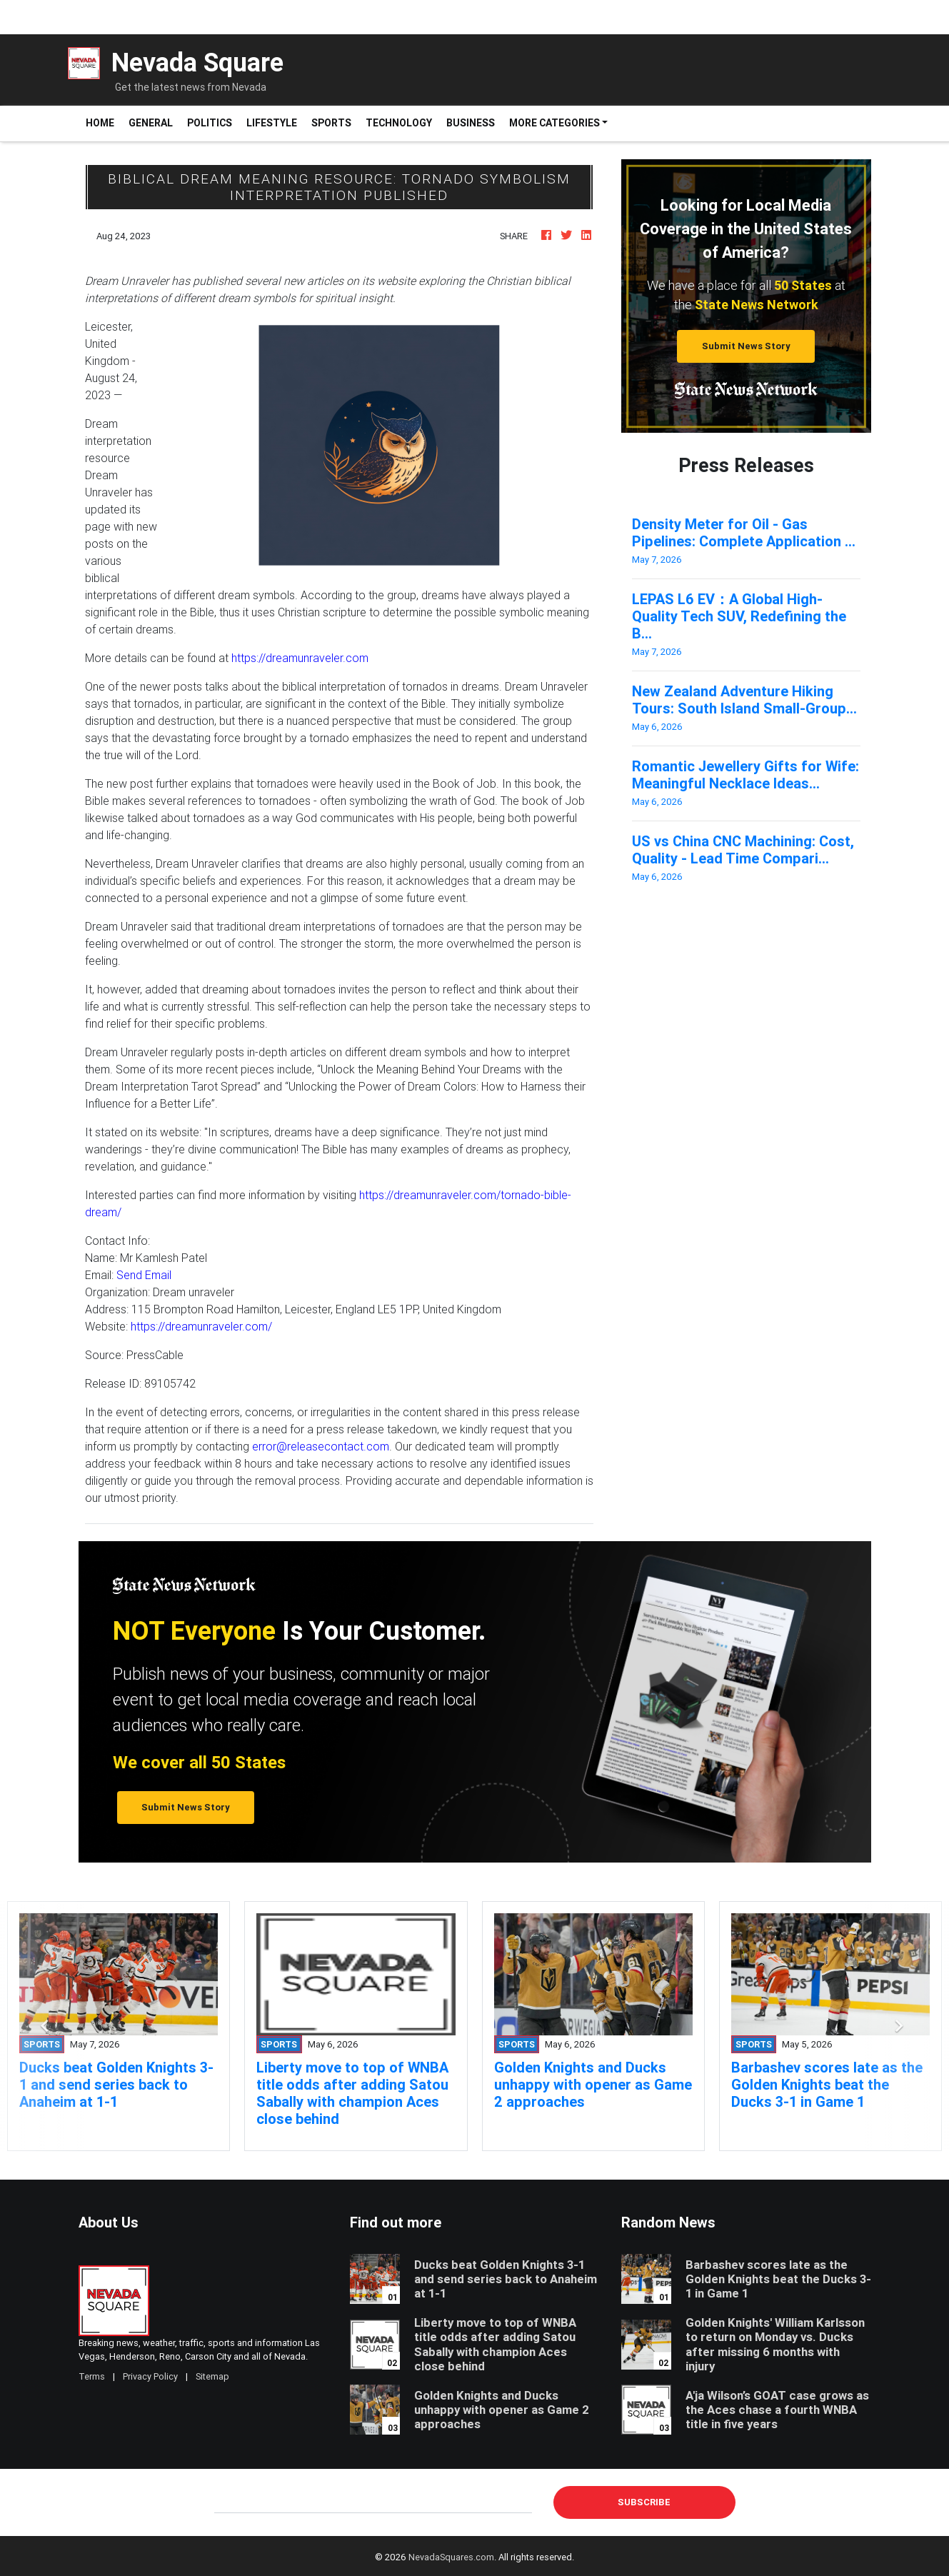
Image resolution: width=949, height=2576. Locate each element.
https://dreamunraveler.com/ (201, 1326)
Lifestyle (271, 122)
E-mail (229, 2502)
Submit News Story (746, 346)
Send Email (143, 1275)
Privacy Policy (150, 2376)
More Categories (554, 122)
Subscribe (644, 2502)
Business (470, 122)
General (151, 122)
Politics (209, 122)
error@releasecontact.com (320, 1446)
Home (103, 122)
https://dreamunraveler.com (299, 658)
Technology (399, 122)
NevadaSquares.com (451, 2557)
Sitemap (212, 2376)
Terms (92, 2376)
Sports (331, 122)
